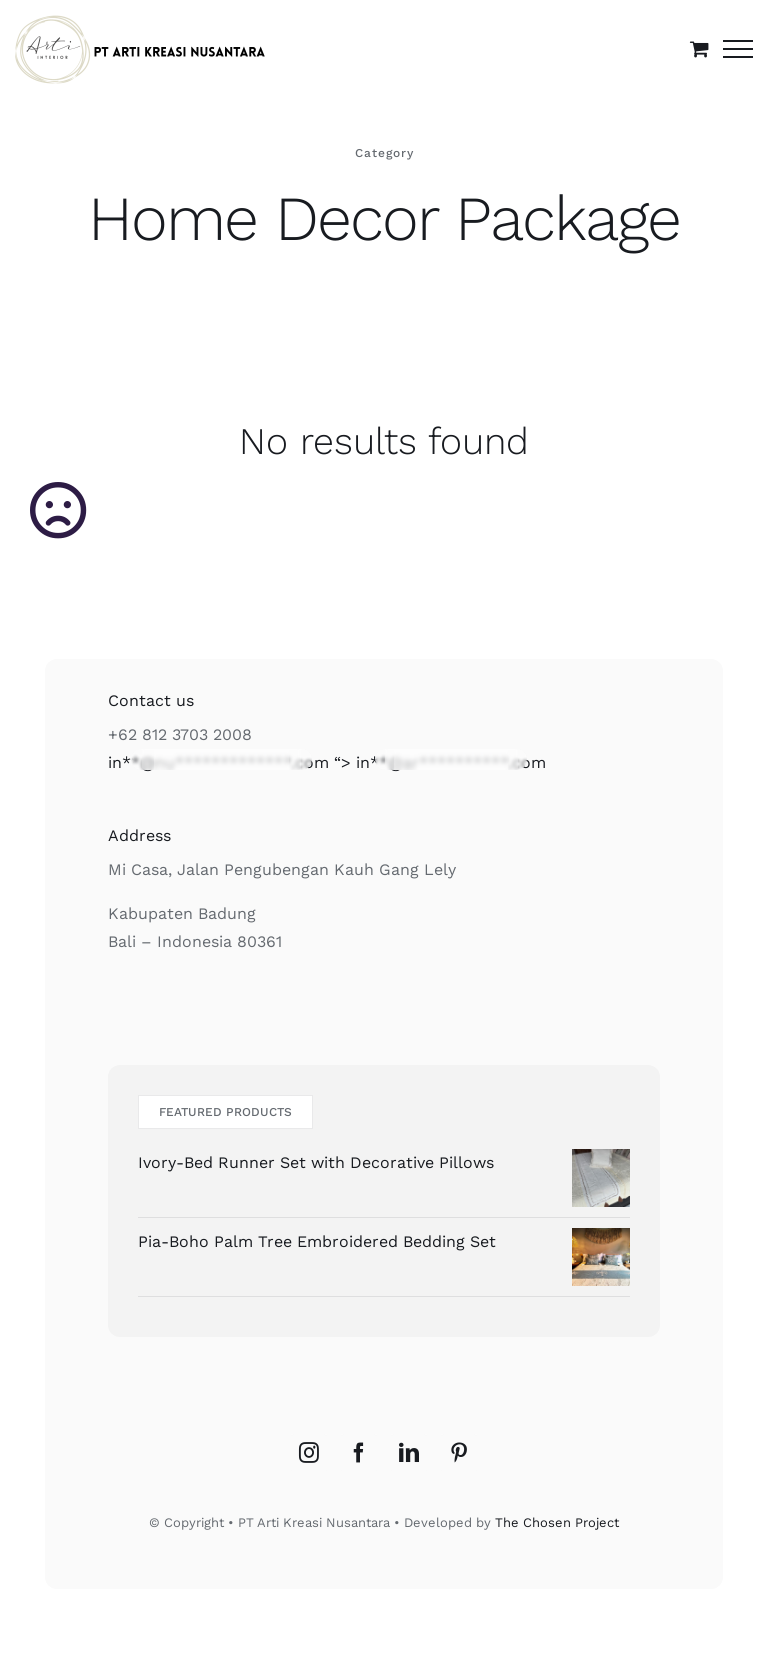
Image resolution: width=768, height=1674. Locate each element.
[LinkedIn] (409, 1453)
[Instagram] (309, 1453)
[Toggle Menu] (738, 49)
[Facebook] (359, 1453)
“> (327, 762)
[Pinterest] (459, 1453)
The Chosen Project (557, 1522)
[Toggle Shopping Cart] (699, 48)
